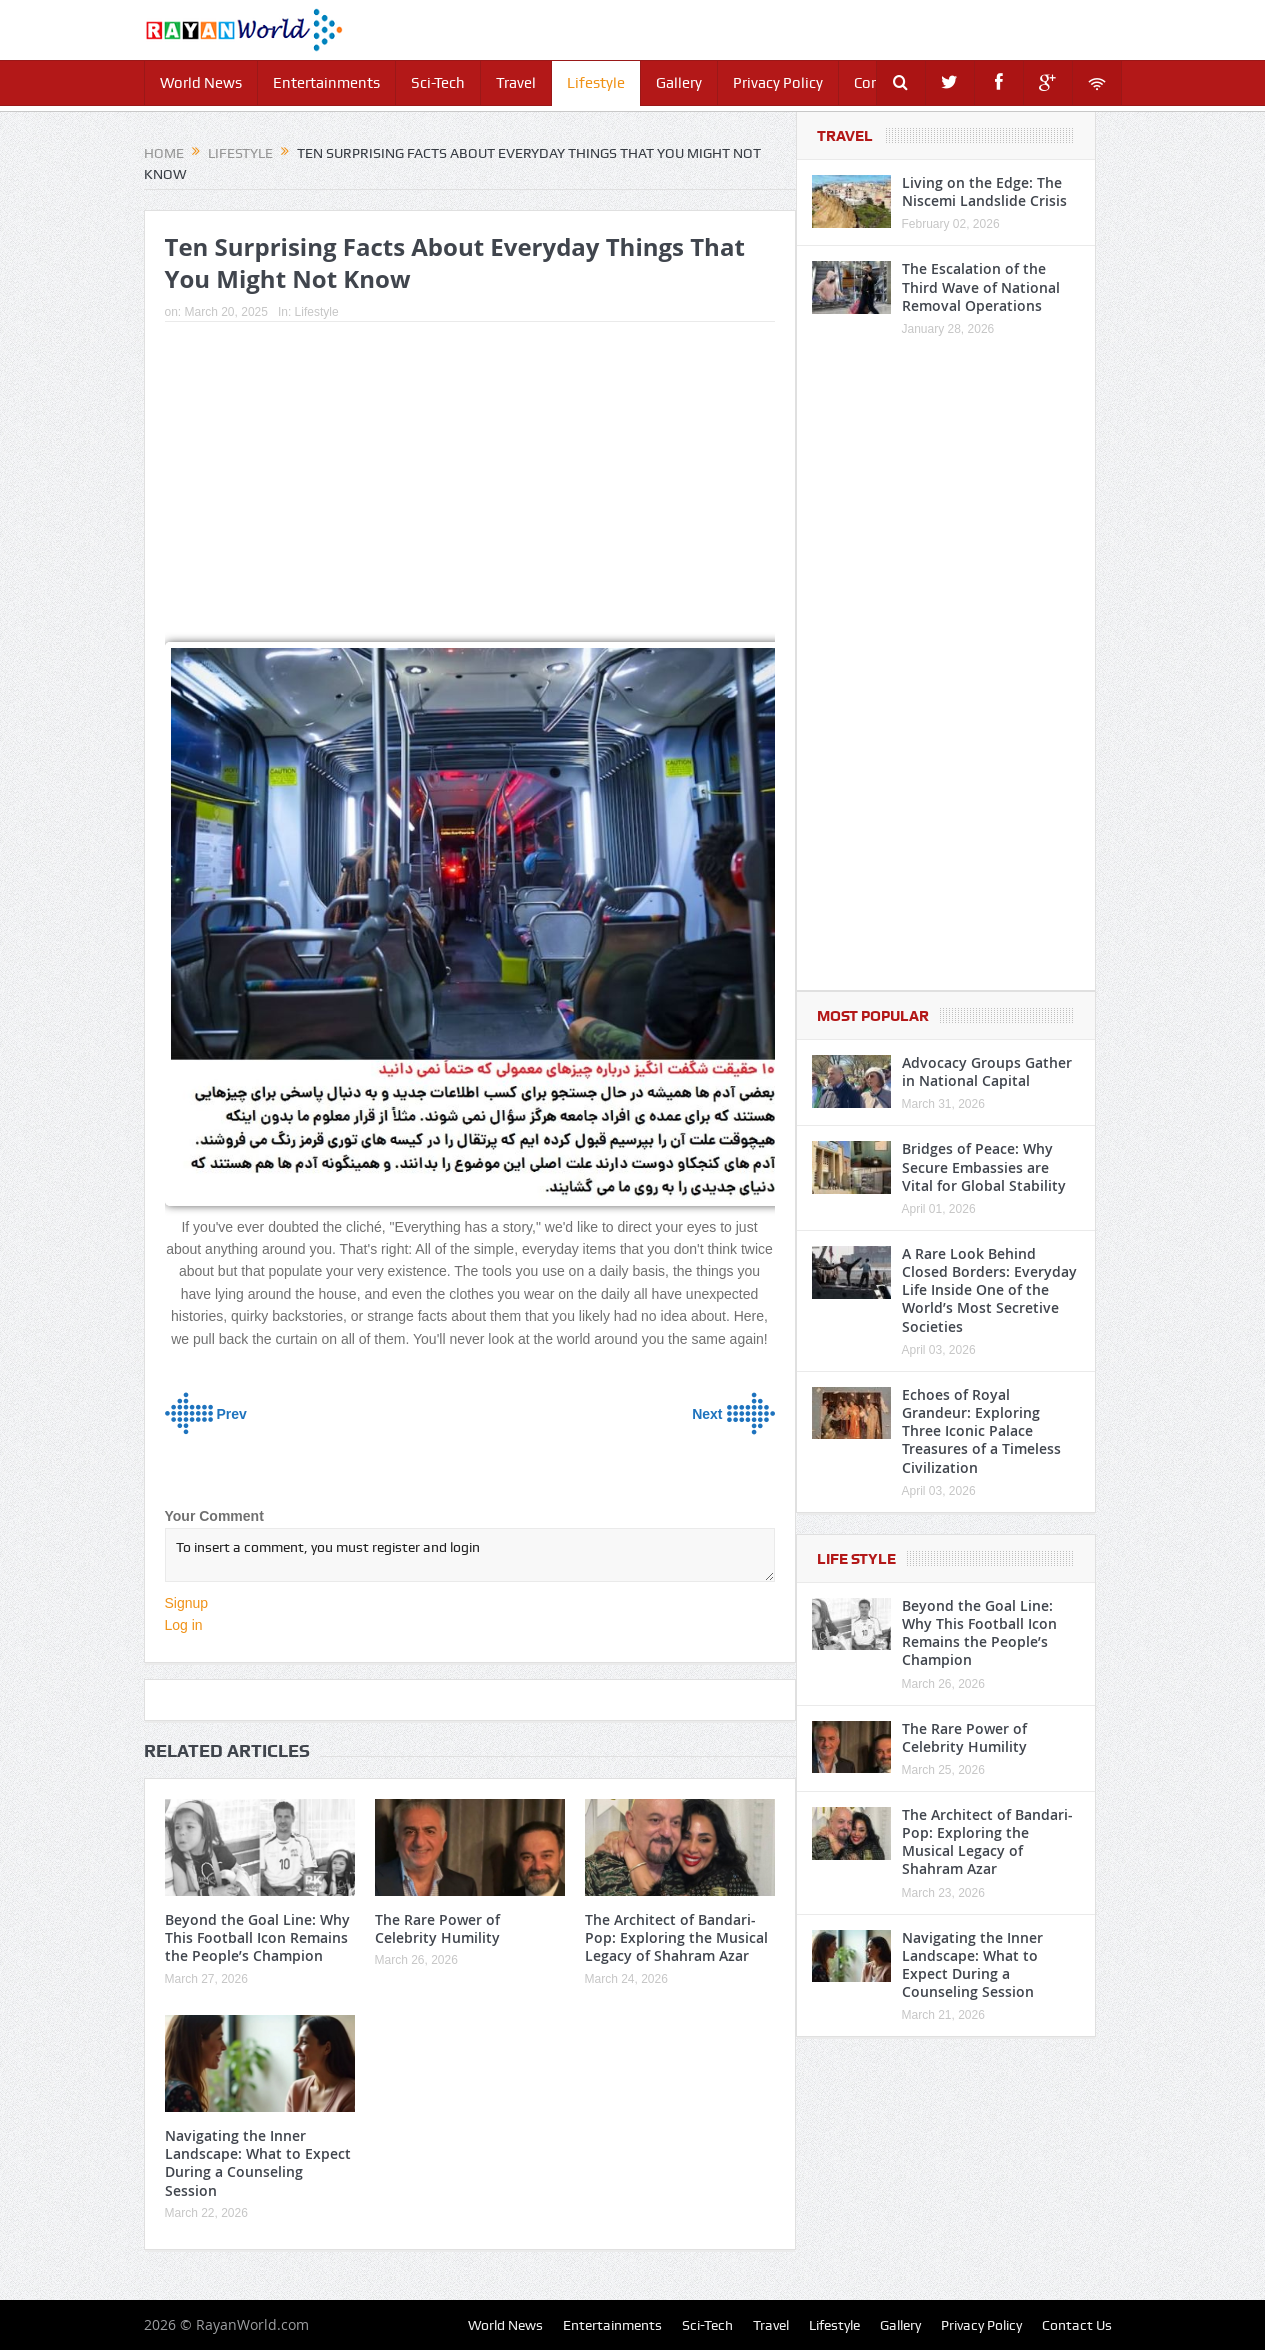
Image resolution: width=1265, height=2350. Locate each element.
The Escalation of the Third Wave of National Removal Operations (981, 286)
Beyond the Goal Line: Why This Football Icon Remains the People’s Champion (257, 1937)
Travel (516, 83)
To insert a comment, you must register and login (470, 1555)
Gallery (679, 83)
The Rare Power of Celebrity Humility (437, 1928)
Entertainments (326, 83)
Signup (187, 1603)
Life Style (856, 1559)
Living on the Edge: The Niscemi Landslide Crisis (984, 191)
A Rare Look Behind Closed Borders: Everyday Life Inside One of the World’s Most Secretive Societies (989, 1290)
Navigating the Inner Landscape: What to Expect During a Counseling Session (258, 2163)
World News (201, 83)
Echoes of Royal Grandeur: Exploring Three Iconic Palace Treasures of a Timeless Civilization (981, 1431)
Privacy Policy (778, 83)
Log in (184, 1625)
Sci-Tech (438, 83)
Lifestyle (596, 83)
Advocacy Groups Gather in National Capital (987, 1071)
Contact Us (1077, 2325)
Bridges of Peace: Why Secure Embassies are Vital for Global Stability (984, 1166)
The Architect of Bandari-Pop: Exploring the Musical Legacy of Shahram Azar (676, 1937)
